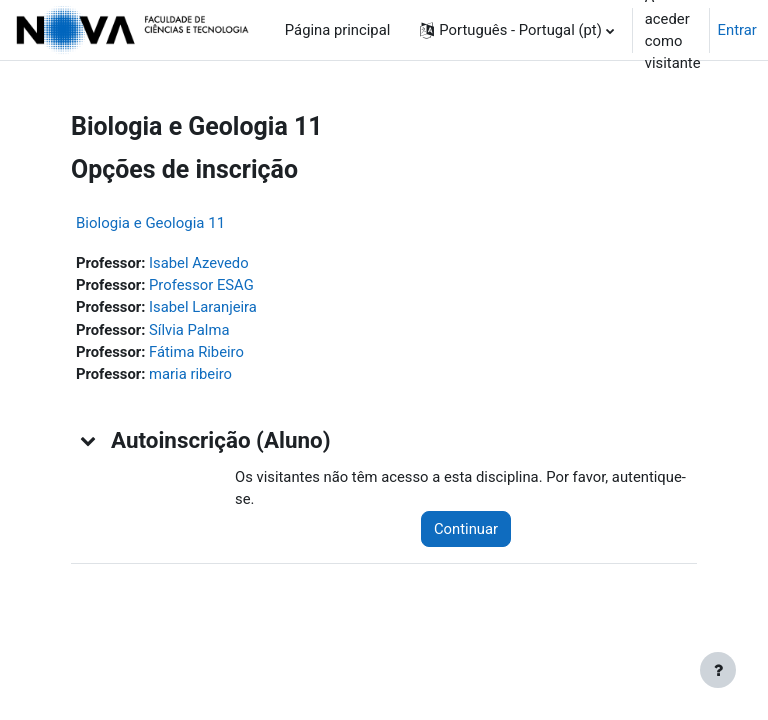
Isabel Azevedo (199, 263)
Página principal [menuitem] (338, 30)
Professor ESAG (201, 285)
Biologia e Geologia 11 (150, 223)
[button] (516, 30)
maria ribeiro (190, 374)
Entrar (737, 30)
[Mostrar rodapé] (718, 670)
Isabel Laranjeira (203, 307)
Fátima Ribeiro (196, 352)
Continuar (466, 529)
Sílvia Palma (189, 330)
